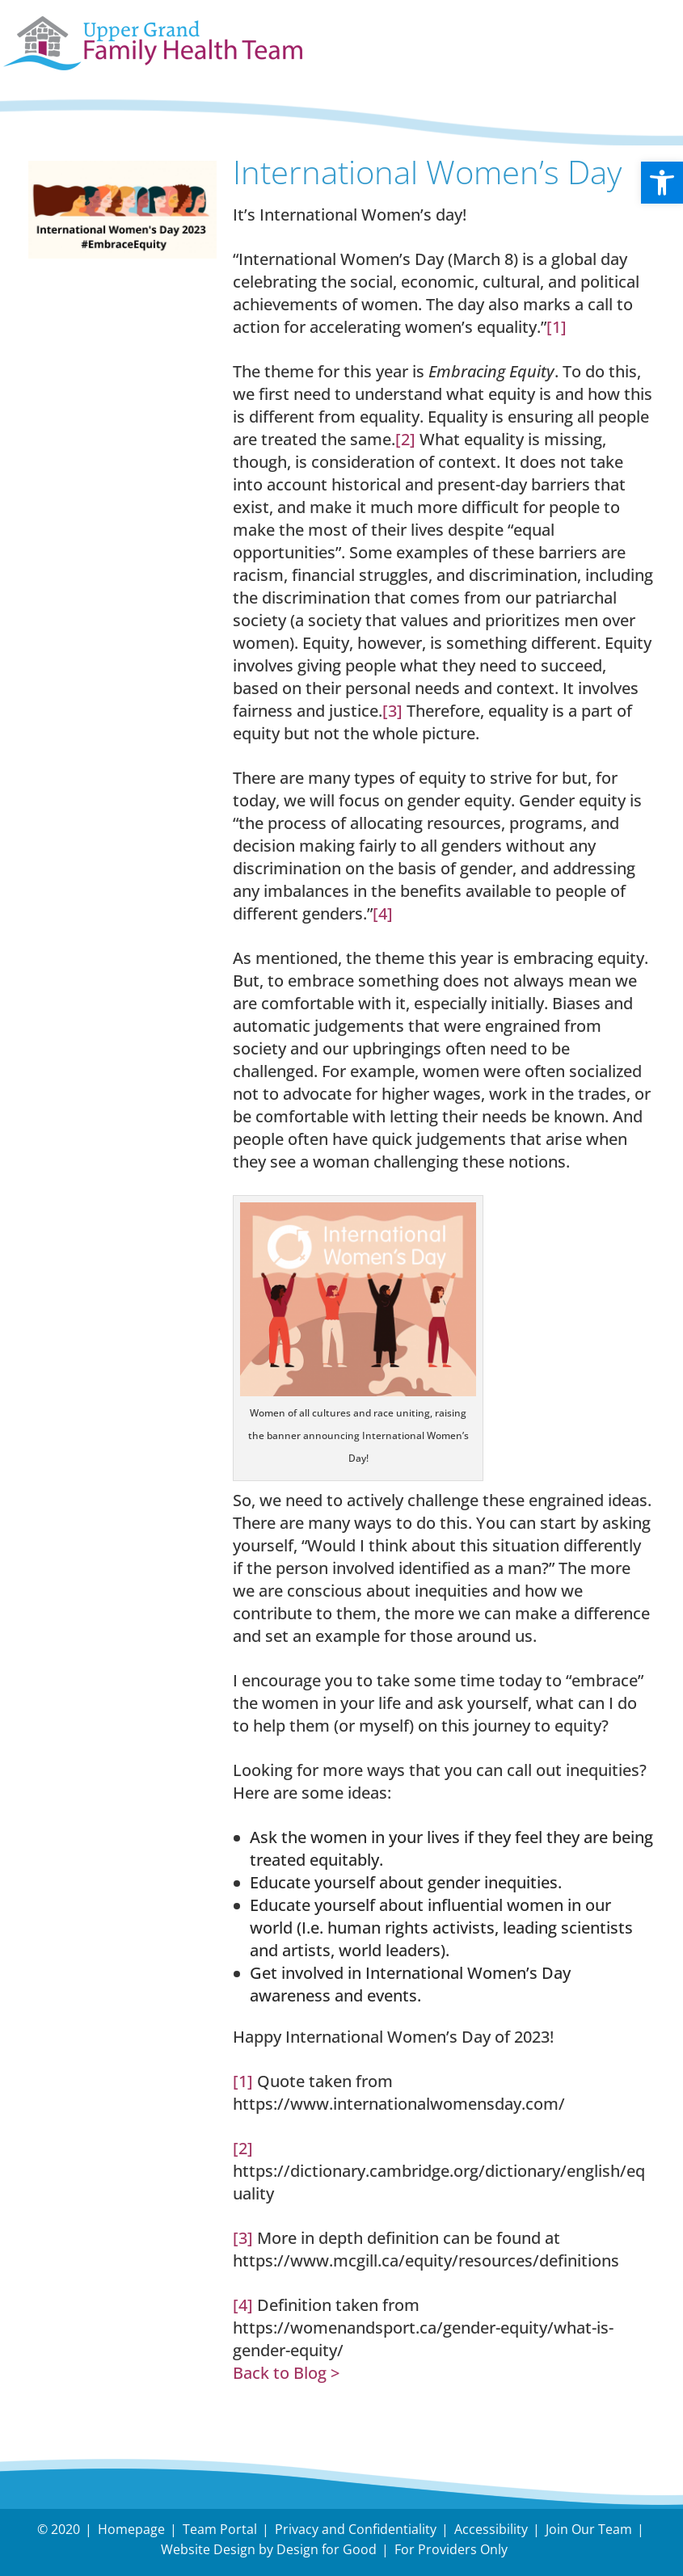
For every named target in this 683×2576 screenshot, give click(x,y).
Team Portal (220, 2529)
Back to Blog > (286, 2373)
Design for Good (326, 2549)
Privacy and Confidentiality (355, 2529)
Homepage (131, 2529)
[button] (662, 183)
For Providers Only (451, 2549)
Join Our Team (589, 2529)
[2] (405, 439)
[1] (556, 327)
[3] (392, 711)
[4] (383, 913)
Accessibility (491, 2529)
